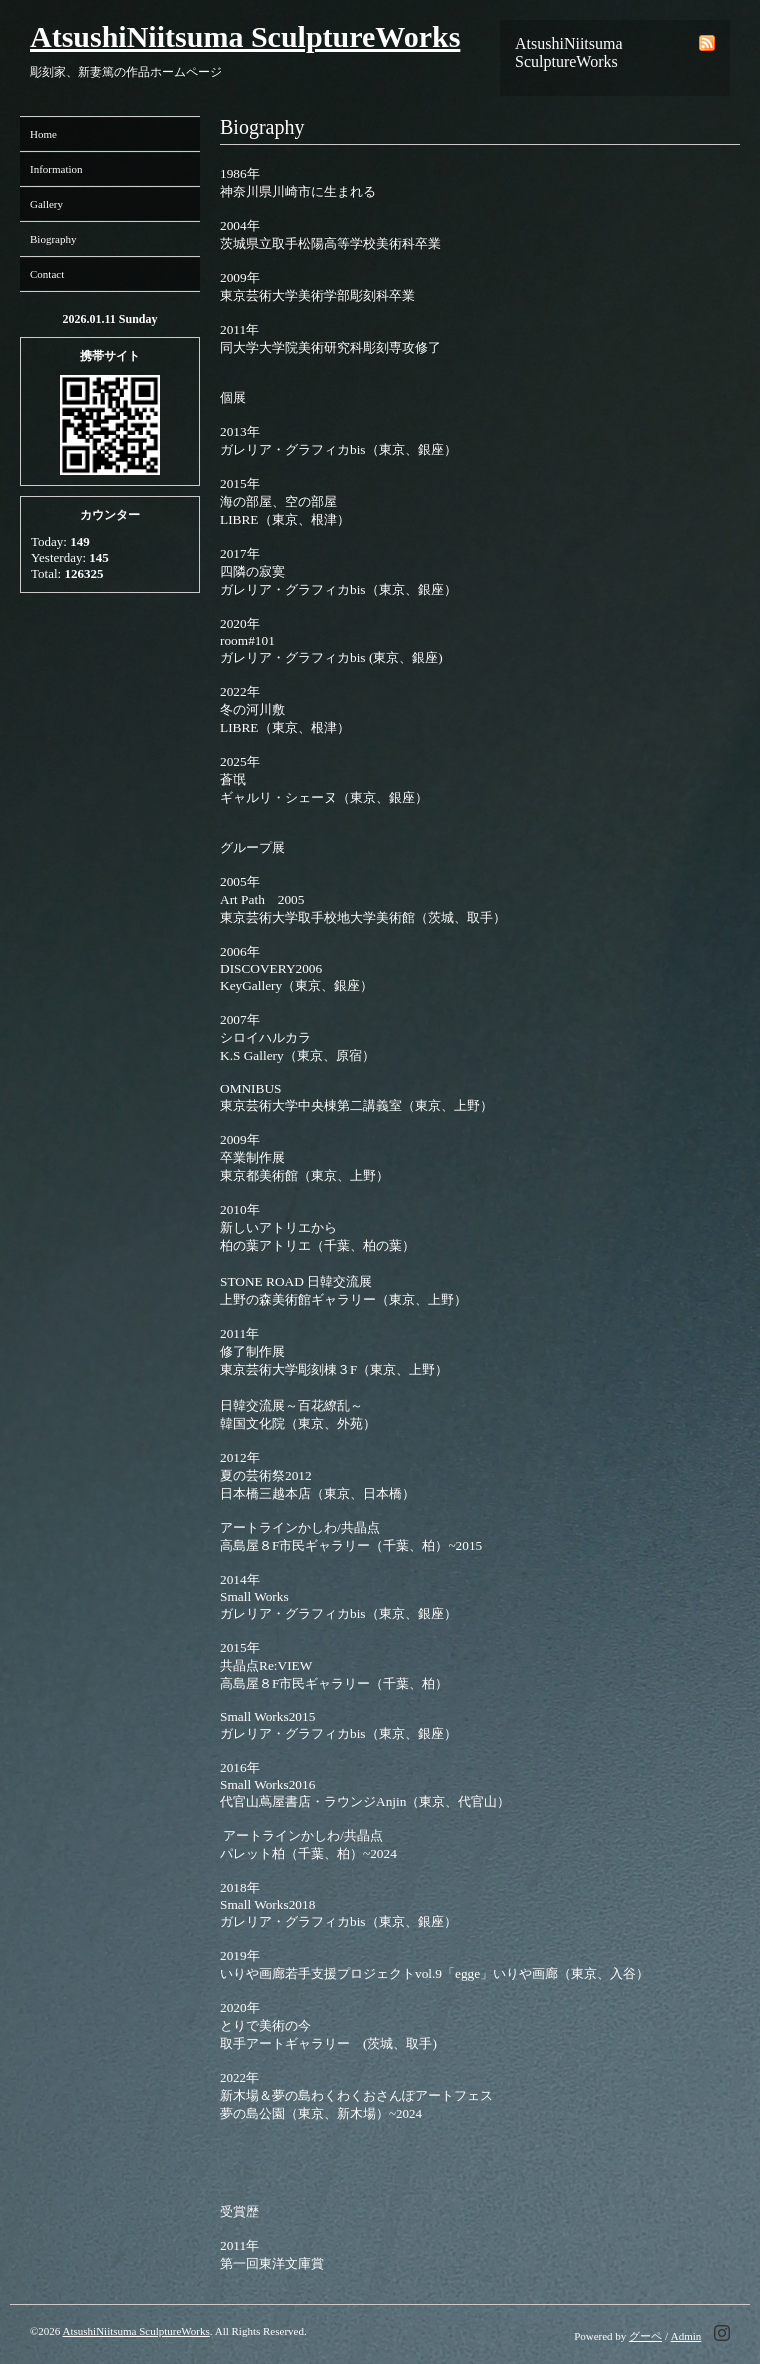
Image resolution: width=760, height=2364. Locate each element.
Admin (686, 2336)
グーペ (645, 2336)
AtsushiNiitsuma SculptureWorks (245, 36)
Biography (53, 239)
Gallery (46, 204)
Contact (47, 274)
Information (56, 169)
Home (43, 134)
